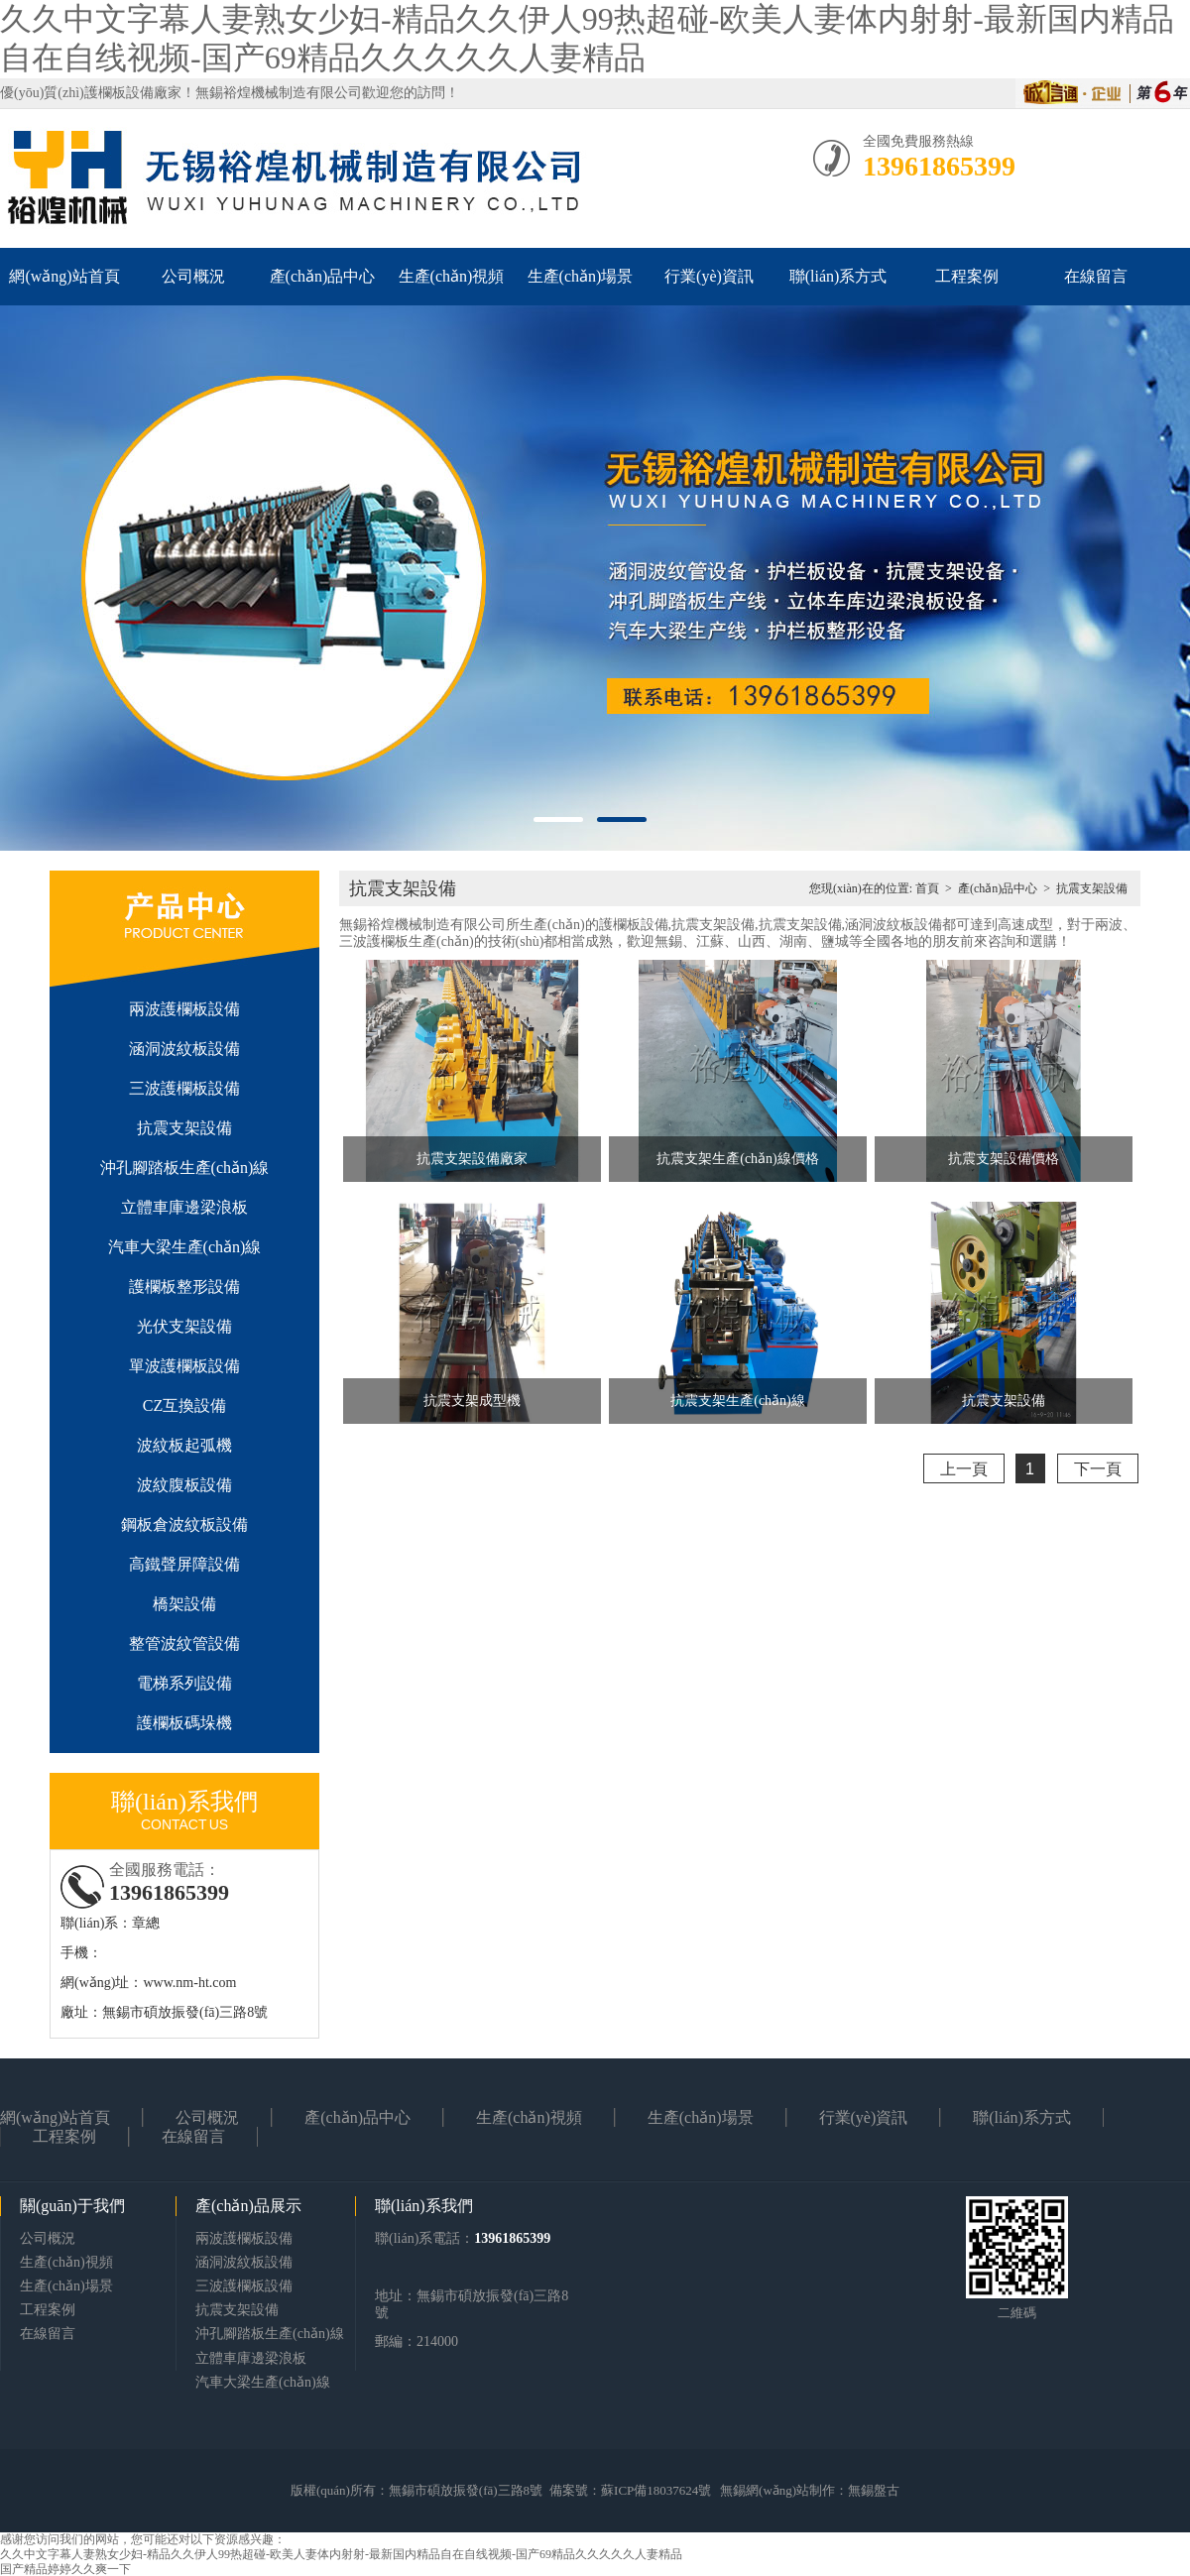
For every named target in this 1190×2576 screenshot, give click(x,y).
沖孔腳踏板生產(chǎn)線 (185, 1167)
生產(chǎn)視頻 (452, 276)
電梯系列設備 (184, 1683)
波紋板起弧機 (184, 1445)
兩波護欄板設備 (184, 1008)
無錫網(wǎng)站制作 (777, 2490)
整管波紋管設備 (184, 1643)
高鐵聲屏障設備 (184, 1564)
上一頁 (964, 1469)
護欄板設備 (119, 92)
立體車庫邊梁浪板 (184, 1207)
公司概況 (193, 276)
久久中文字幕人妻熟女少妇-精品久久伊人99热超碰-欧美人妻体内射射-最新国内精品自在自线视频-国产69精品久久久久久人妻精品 (341, 2554)
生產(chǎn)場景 (581, 276)
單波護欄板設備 (184, 1365)
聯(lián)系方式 (838, 276)
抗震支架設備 (184, 1127)
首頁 (927, 888)
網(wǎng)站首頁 (64, 276)
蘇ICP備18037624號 (656, 2490)
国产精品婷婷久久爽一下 (65, 2569)
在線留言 (1096, 276)
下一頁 (1098, 1469)
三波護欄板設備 (184, 1088)
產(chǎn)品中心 (323, 276)
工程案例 (967, 276)
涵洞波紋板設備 (184, 1048)
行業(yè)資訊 (709, 276)
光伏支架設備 (184, 1326)
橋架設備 (184, 1603)
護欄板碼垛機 (184, 1722)
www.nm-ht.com (189, 1982)
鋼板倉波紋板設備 (184, 1524)
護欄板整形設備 (184, 1286)
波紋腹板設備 (184, 1484)
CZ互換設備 (184, 1405)
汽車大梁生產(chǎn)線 (185, 1246)
